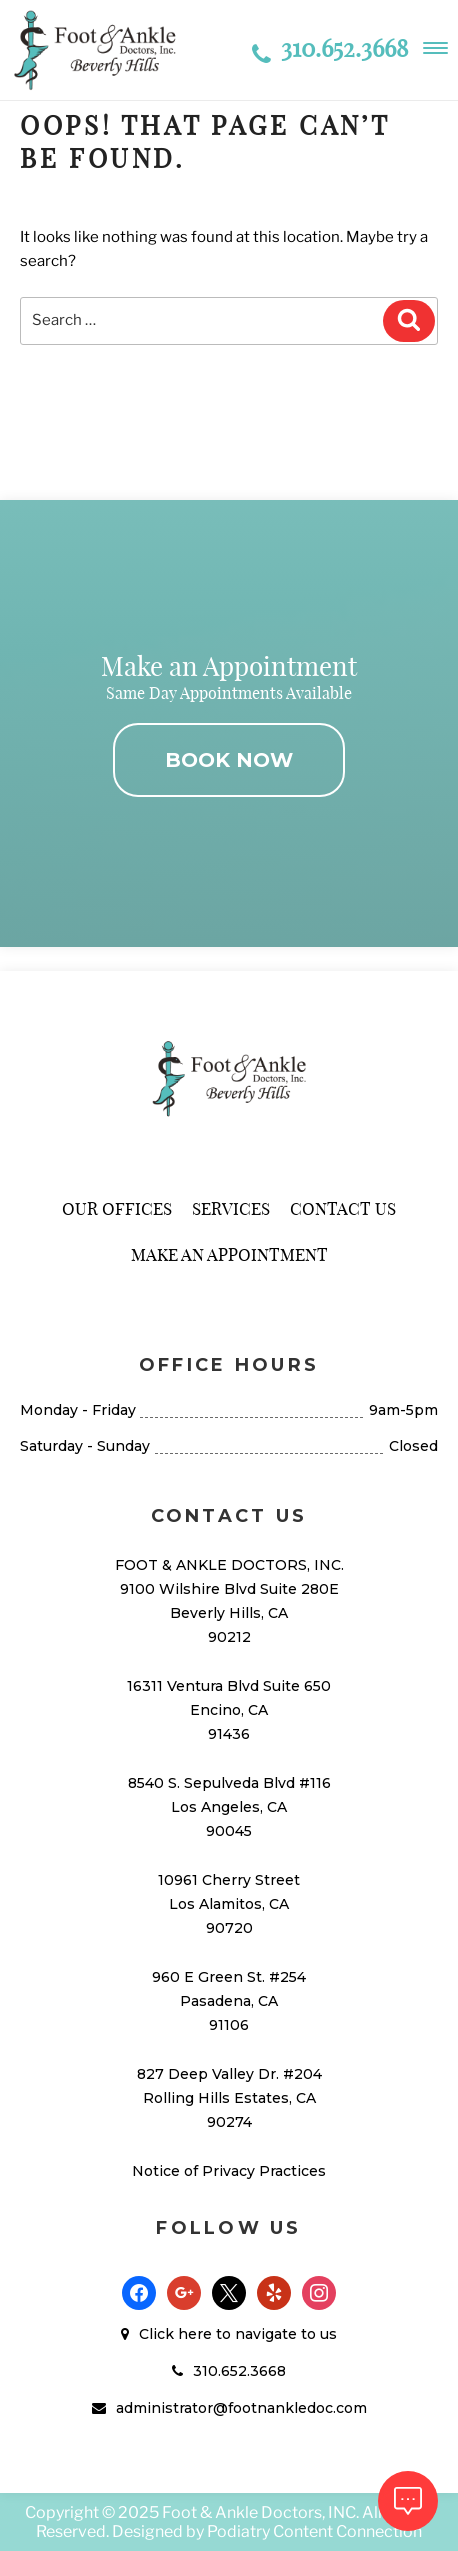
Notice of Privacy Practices (229, 2171)
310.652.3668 (330, 48)
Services (231, 1208)
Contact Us (343, 1208)
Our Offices (117, 1208)
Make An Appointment (229, 1254)
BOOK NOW (229, 760)
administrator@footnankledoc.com (241, 2408)
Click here (175, 2334)
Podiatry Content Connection (314, 2531)
